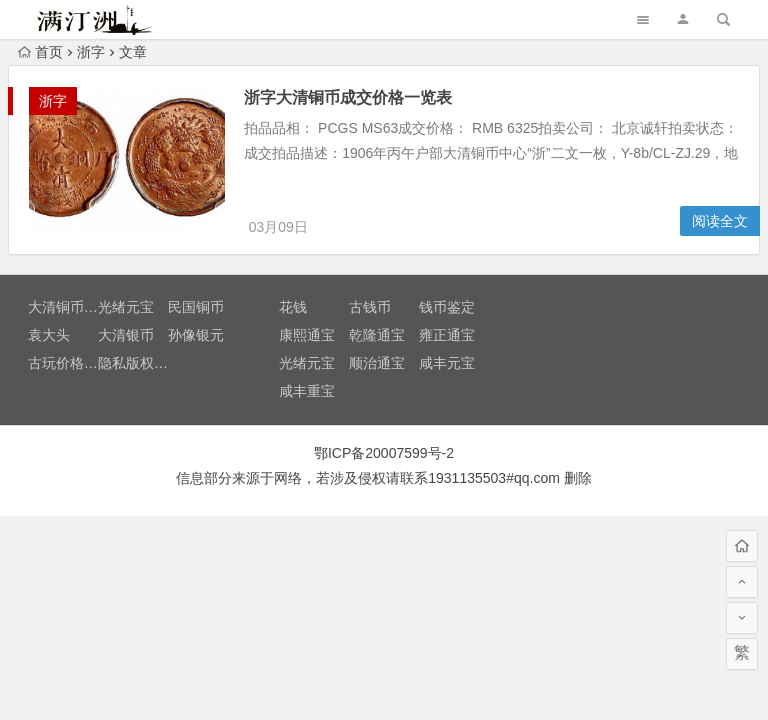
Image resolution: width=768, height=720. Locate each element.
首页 (40, 52)
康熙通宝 (307, 338)
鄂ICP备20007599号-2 (384, 456)
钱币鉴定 (447, 310)
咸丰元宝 (447, 366)
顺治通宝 (377, 366)
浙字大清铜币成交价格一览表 (353, 97)
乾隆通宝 (377, 338)
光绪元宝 (126, 310)
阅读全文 (720, 224)
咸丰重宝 (307, 394)
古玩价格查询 (70, 366)
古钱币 (370, 310)
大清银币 (126, 338)
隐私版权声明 (140, 366)
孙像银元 (196, 338)
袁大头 (49, 338)
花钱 (293, 310)
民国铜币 (196, 310)
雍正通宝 (447, 338)
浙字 (91, 52)
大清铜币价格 (70, 310)
